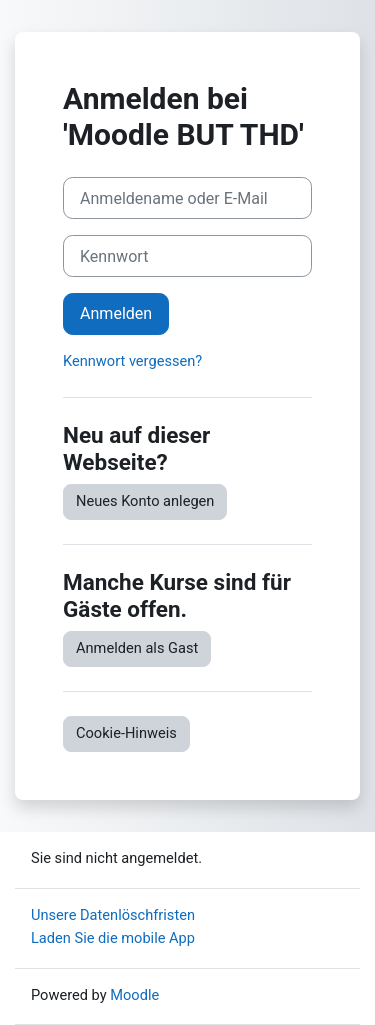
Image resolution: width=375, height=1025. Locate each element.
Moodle (134, 995)
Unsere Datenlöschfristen (113, 915)
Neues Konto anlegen (145, 501)
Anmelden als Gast (137, 648)
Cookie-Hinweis (126, 733)
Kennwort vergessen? (132, 361)
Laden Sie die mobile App (113, 938)
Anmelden (116, 313)
